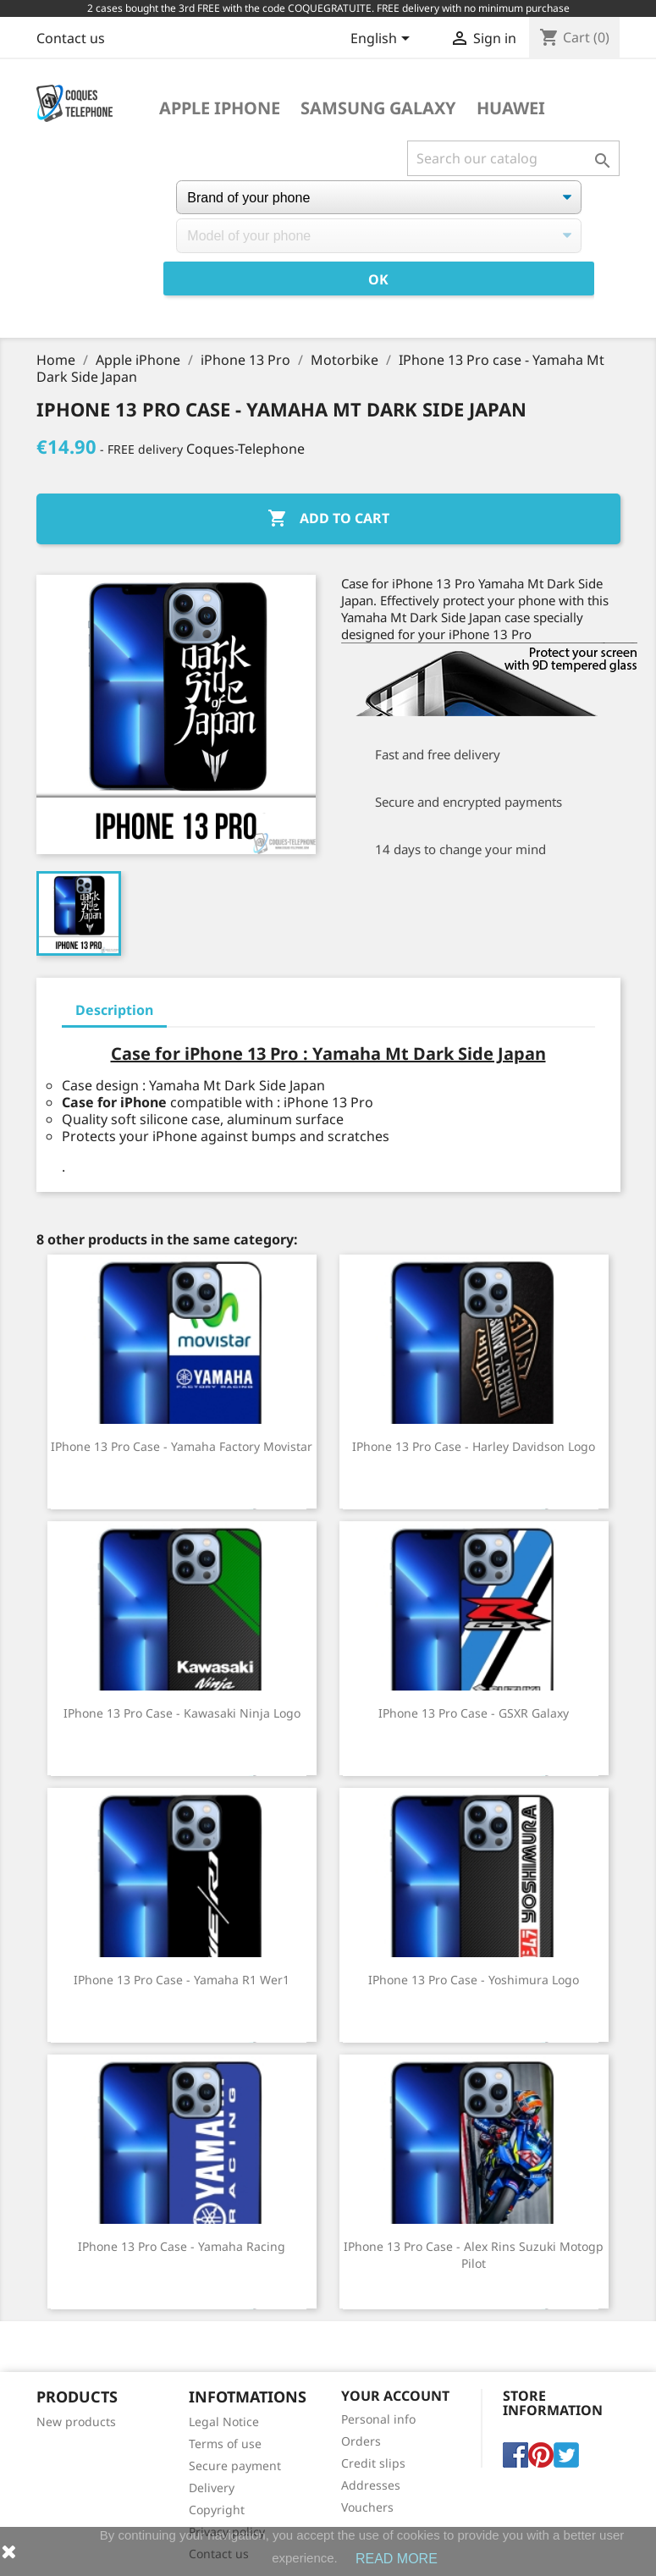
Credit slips (373, 2463)
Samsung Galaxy (378, 108)
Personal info (378, 2419)
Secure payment (235, 2465)
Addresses (370, 2485)
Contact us (70, 38)
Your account (395, 2395)
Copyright (217, 2510)
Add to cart (328, 519)
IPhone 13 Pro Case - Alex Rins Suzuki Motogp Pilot (474, 2254)
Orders (361, 2441)
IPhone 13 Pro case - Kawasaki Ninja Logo (181, 1713)
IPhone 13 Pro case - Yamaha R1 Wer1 (181, 1980)
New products (76, 2421)
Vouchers (367, 2507)
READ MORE (397, 2558)
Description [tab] (114, 1010)
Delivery (211, 2487)
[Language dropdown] (383, 40)
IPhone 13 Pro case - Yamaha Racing (181, 2246)
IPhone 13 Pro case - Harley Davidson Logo (473, 1446)
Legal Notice (224, 2421)
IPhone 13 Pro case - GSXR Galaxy (473, 1713)
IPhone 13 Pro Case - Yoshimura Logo (473, 1980)
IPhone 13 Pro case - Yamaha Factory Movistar (181, 1446)
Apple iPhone (219, 108)
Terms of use (225, 2443)
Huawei (511, 108)
